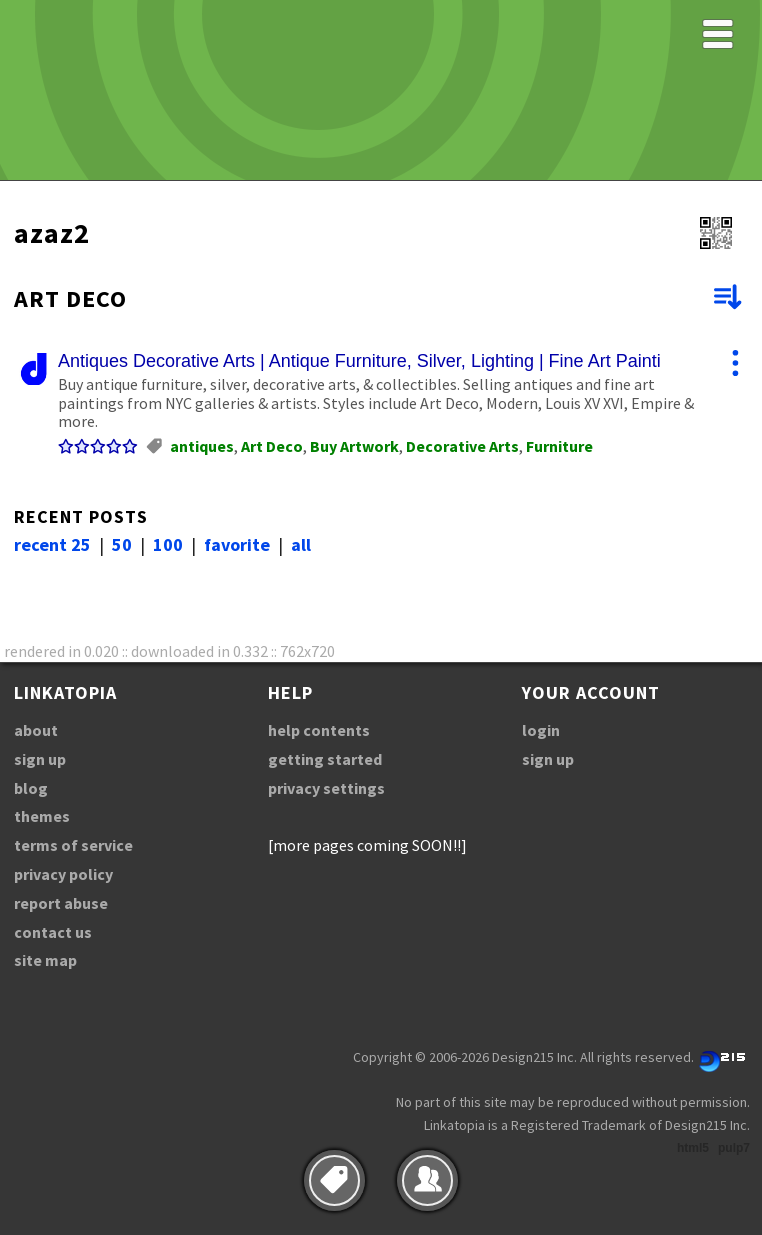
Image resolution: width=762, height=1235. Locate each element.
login (541, 730)
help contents (319, 730)
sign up (40, 759)
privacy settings (326, 788)
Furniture (559, 446)
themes (42, 816)
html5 (693, 1148)
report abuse (61, 903)
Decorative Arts (462, 446)
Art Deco (272, 446)
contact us (53, 932)
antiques (202, 446)
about (36, 730)
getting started (325, 759)
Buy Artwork (354, 446)
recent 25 (52, 544)
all (301, 544)
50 (122, 544)
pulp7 (734, 1148)
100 (168, 544)
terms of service (73, 845)
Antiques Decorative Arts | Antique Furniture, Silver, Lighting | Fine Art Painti (359, 361)
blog (31, 788)
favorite (237, 544)
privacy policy (63, 874)
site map (45, 960)
